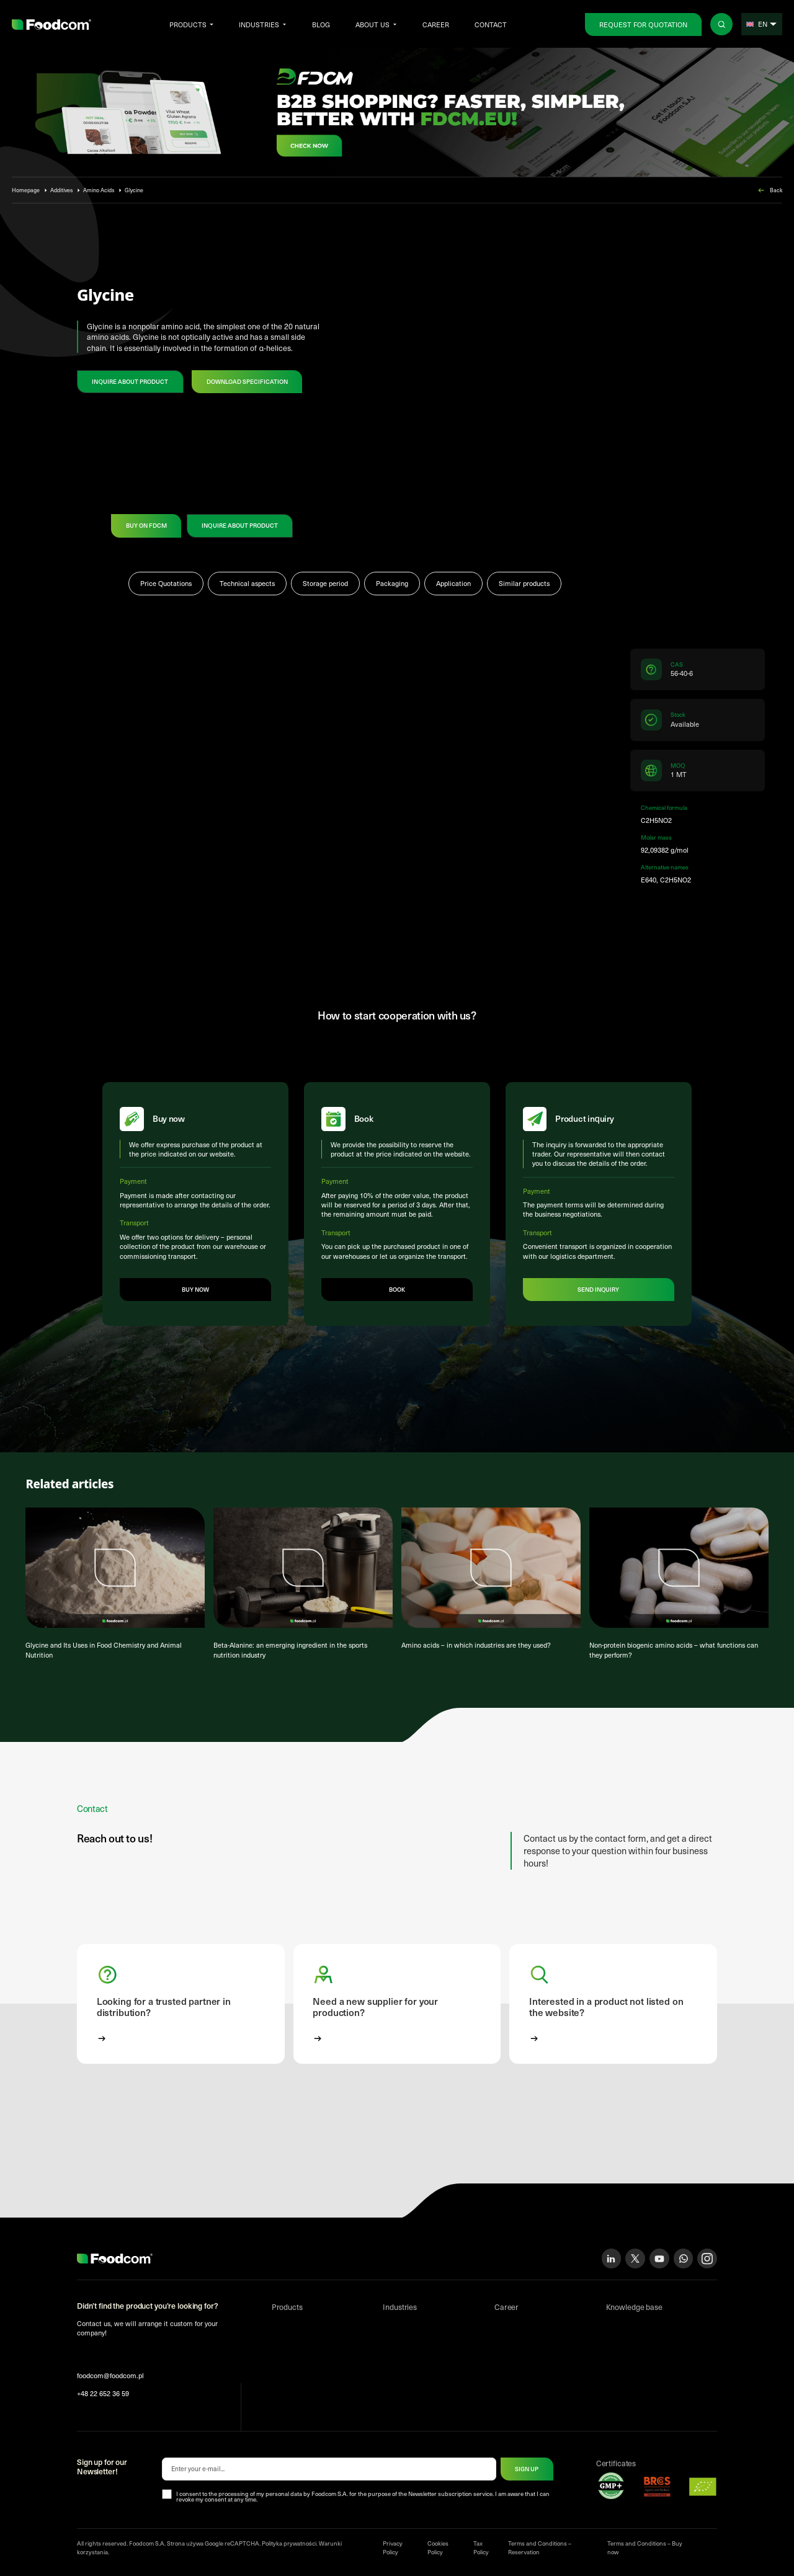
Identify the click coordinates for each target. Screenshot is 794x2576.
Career (435, 24)
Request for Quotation (643, 24)
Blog (321, 24)
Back (769, 190)
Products (188, 24)
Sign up (526, 2470)
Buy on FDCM (146, 525)
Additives (61, 189)
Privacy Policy (393, 2548)
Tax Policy (481, 2548)
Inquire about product (130, 381)
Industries (259, 24)
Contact (491, 24)
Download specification (247, 381)
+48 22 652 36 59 (103, 2395)
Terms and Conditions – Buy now (644, 2548)
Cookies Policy (437, 2548)
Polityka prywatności (289, 2544)
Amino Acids (98, 189)
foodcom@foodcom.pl (110, 2376)
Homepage (26, 189)
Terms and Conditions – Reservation (539, 2548)
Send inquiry (599, 1290)
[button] (181, 2005)
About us (372, 24)
